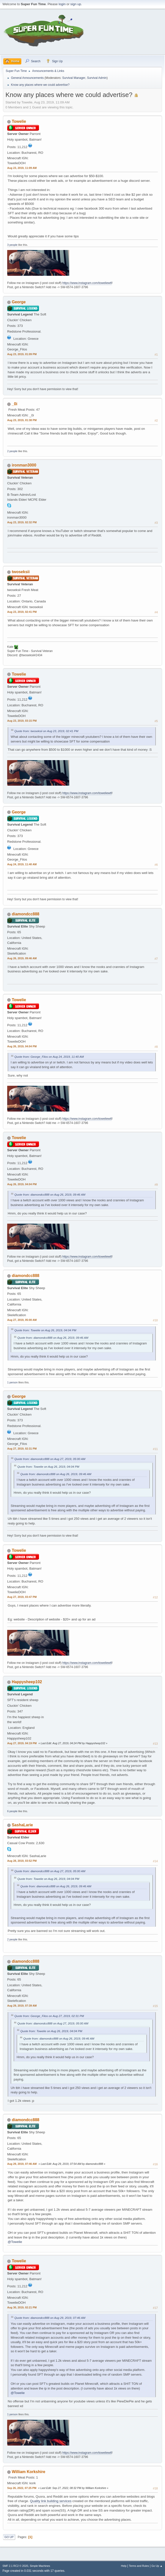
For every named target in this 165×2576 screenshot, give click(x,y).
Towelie (19, 121)
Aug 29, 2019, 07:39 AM (22, 2005)
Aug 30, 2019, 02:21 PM (22, 2307)
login (62, 4)
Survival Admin (97, 78)
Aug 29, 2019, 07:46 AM (22, 2163)
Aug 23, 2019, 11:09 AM (22, 167)
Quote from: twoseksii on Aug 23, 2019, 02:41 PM (46, 731)
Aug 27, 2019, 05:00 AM (22, 1319)
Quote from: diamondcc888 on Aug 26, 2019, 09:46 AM (49, 1194)
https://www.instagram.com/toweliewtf (87, 283)
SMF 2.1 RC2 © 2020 (15, 2565)
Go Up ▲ (157, 2565)
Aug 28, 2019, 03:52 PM (22, 1860)
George (19, 302)
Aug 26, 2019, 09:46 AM (22, 958)
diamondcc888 (25, 914)
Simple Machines (40, 2565)
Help (124, 2565)
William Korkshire (28, 2472)
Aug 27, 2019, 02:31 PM (22, 1448)
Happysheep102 (27, 1682)
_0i (14, 404)
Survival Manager (73, 78)
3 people (12, 244)
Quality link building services (50, 2501)
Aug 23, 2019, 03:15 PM (22, 720)
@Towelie (15, 2242)
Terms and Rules (139, 2565)
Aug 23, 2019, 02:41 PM (22, 611)
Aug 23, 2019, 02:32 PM (22, 522)
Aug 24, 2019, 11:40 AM (22, 864)
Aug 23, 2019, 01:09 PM (22, 354)
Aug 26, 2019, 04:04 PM (22, 1046)
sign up (75, 4)
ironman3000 (24, 465)
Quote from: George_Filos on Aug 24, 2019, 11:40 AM (49, 1056)
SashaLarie (22, 1825)
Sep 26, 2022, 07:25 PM (21, 2487)
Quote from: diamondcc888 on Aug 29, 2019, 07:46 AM (49, 2317)
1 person (12, 1382)
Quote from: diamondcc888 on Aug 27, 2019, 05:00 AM (49, 1458)
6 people (12, 1811)
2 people (12, 451)
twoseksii (21, 572)
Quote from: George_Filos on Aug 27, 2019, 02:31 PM (49, 2015)
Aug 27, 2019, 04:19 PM (22, 1743)
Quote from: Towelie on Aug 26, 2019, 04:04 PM (45, 1330)
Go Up (9, 2537)
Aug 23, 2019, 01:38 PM (22, 420)
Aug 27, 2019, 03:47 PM (22, 1596)
